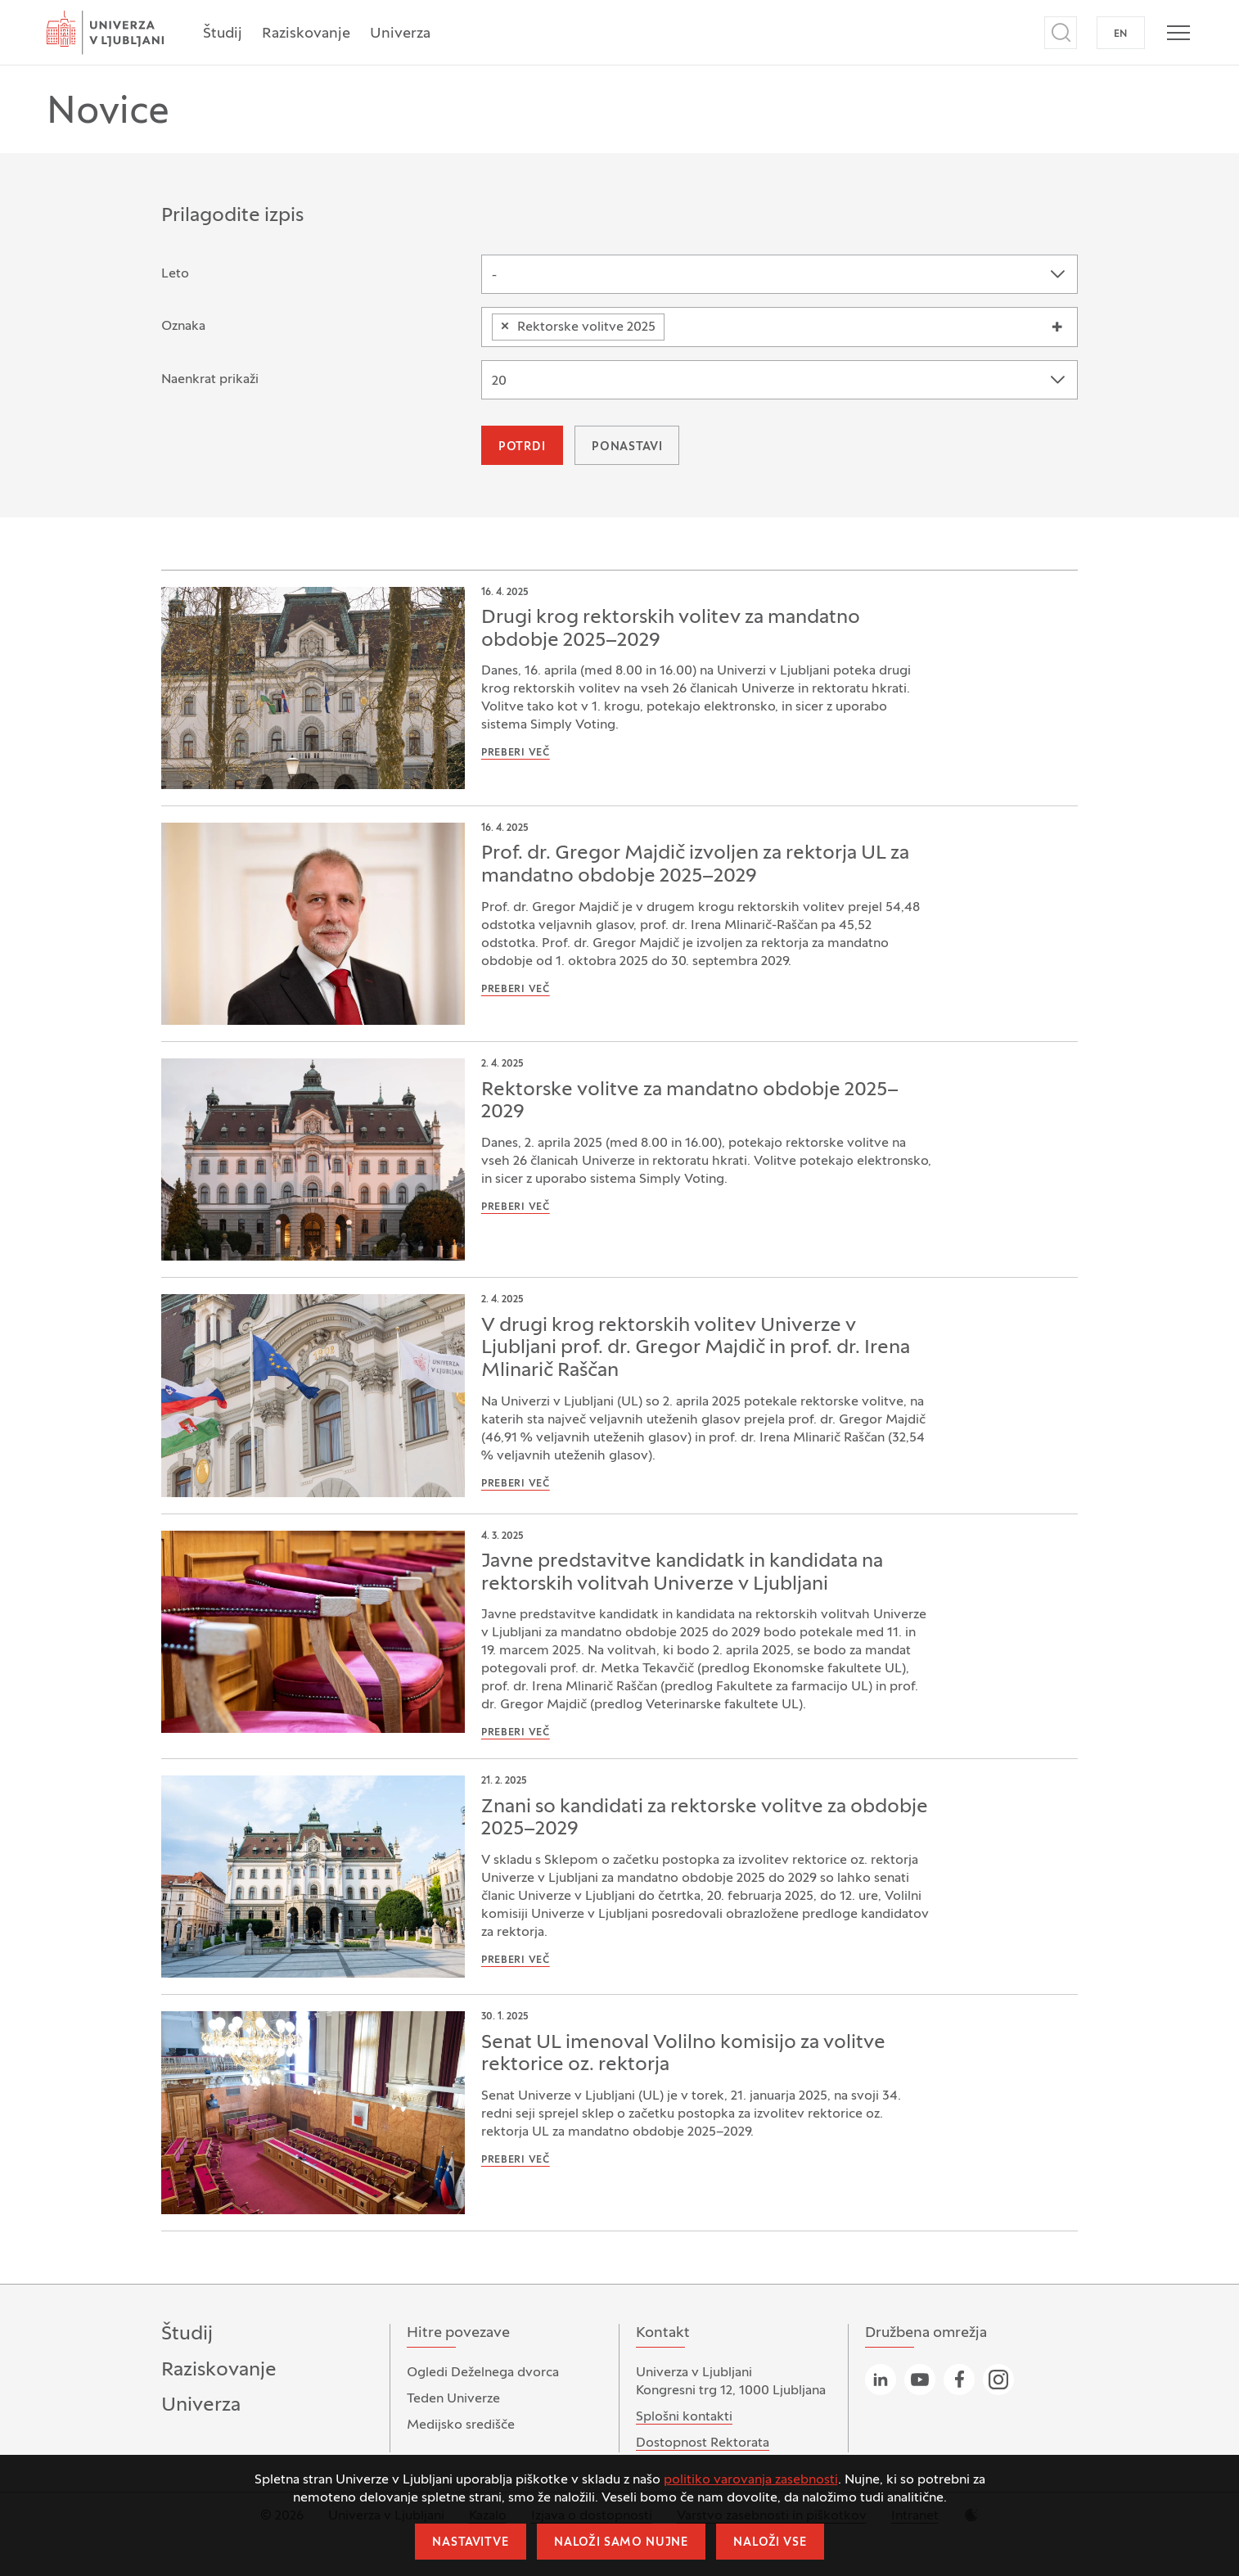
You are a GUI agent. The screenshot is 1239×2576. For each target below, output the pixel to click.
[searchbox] (675, 324)
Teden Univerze (453, 2399)
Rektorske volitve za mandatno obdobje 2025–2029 (690, 1101)
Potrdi (522, 447)
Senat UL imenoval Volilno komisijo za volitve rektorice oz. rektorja (683, 2054)
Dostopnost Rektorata (702, 2443)
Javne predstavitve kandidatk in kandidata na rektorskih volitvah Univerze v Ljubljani (682, 1573)
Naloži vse (769, 2543)
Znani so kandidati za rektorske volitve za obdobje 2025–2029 (704, 1818)
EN (1121, 34)
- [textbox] (494, 275)
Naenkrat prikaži (210, 379)
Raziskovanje (306, 34)
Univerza (400, 34)
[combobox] (779, 274)
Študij (222, 34)
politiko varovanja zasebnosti (751, 2480)
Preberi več (515, 753)
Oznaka (183, 326)
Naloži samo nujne (621, 2543)
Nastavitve (470, 2543)
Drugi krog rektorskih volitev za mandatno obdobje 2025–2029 (670, 629)
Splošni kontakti (684, 2417)
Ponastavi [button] (627, 447)
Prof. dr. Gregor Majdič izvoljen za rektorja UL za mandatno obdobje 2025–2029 (695, 865)
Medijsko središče (461, 2425)
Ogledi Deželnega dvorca (483, 2373)
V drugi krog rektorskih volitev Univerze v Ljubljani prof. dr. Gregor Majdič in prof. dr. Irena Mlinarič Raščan (695, 1348)
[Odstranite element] (505, 327)
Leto (175, 274)
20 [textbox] (499, 381)
